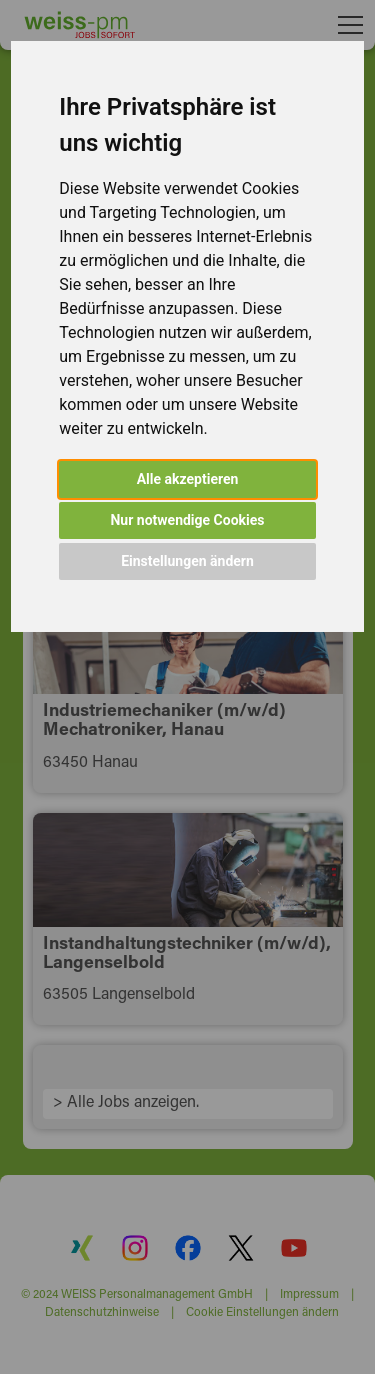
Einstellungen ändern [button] (187, 561)
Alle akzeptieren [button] (188, 479)
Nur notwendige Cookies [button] (187, 520)
